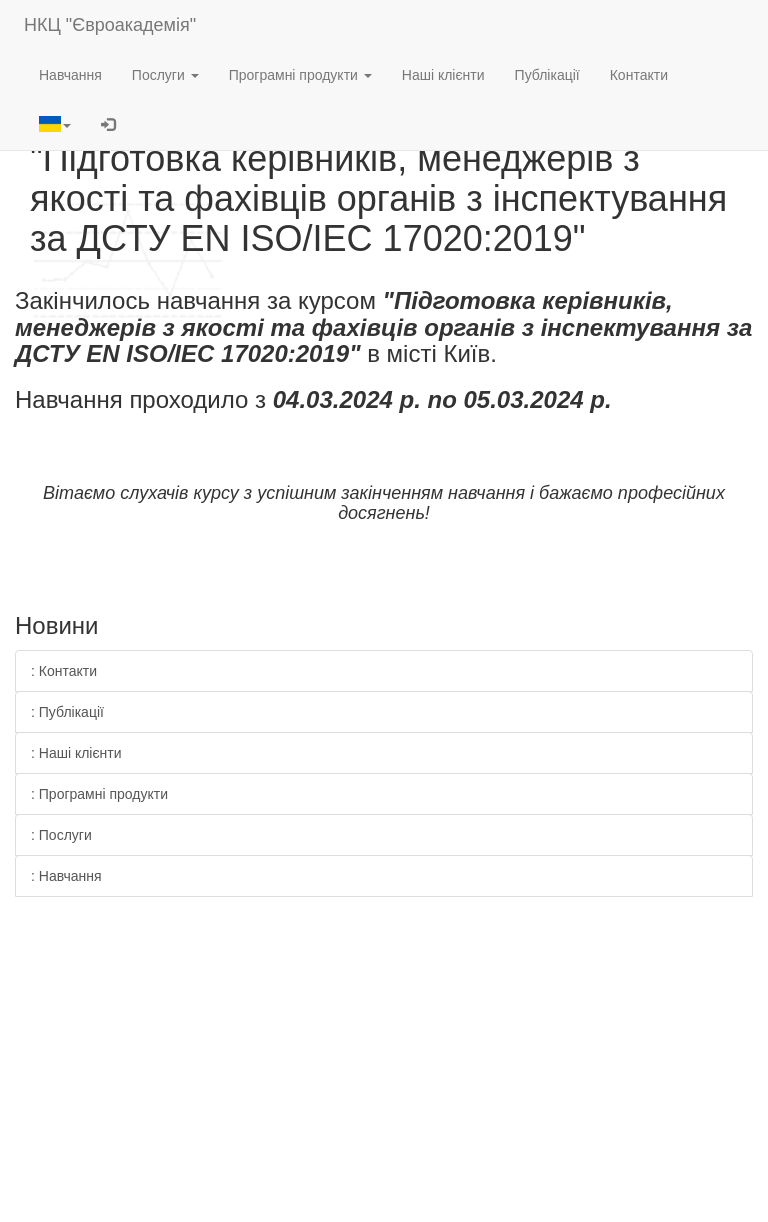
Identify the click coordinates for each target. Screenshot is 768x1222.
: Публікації (67, 712)
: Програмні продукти (99, 794)
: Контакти (64, 671)
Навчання (70, 75)
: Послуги (61, 835)
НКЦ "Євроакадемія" (110, 25)
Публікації (547, 75)
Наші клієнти (443, 75)
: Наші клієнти (76, 753)
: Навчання (66, 876)
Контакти (639, 75)
